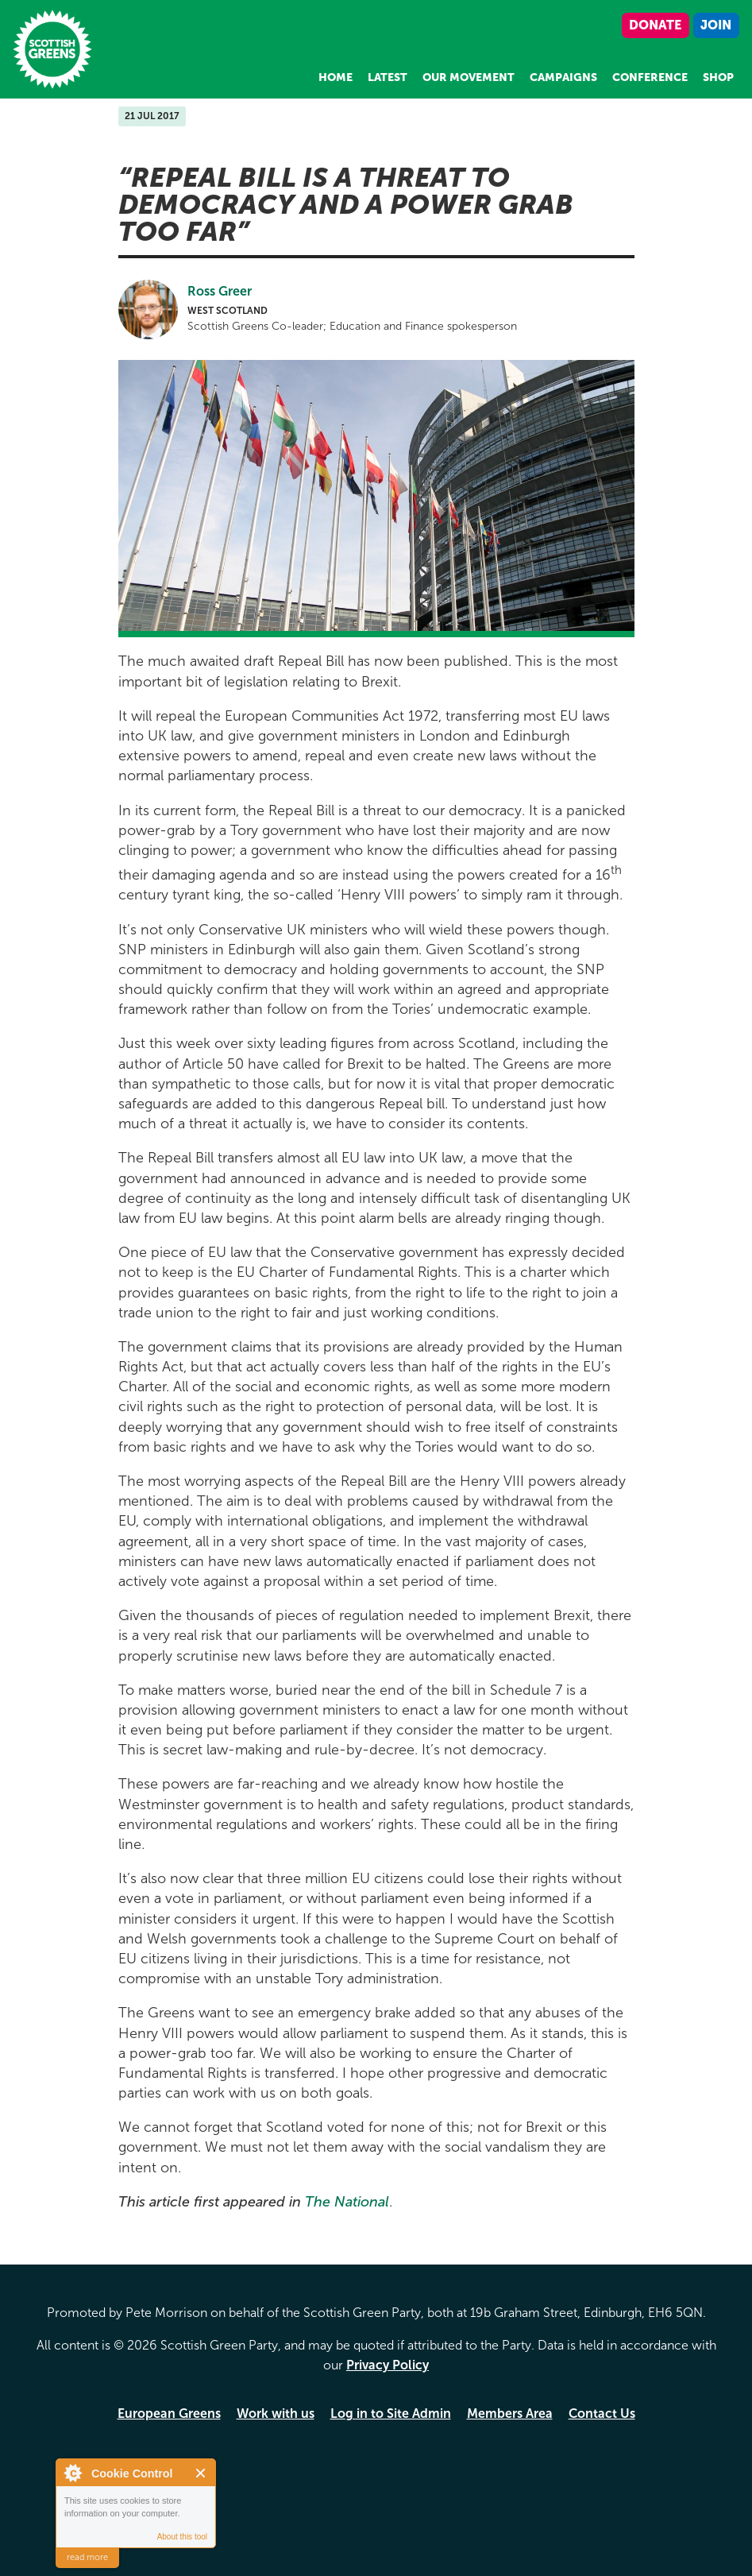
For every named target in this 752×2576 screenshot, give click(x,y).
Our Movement (468, 77)
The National (347, 2201)
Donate (655, 25)
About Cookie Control (72, 2472)
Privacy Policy (387, 2365)
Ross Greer (219, 291)
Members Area (510, 2413)
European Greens (169, 2413)
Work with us (275, 2413)
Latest (387, 77)
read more (87, 2557)
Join (715, 25)
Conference (650, 77)
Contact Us (602, 2413)
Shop (718, 77)
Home (335, 77)
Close (201, 2473)
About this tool (182, 2536)
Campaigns (563, 77)
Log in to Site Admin (390, 2413)
